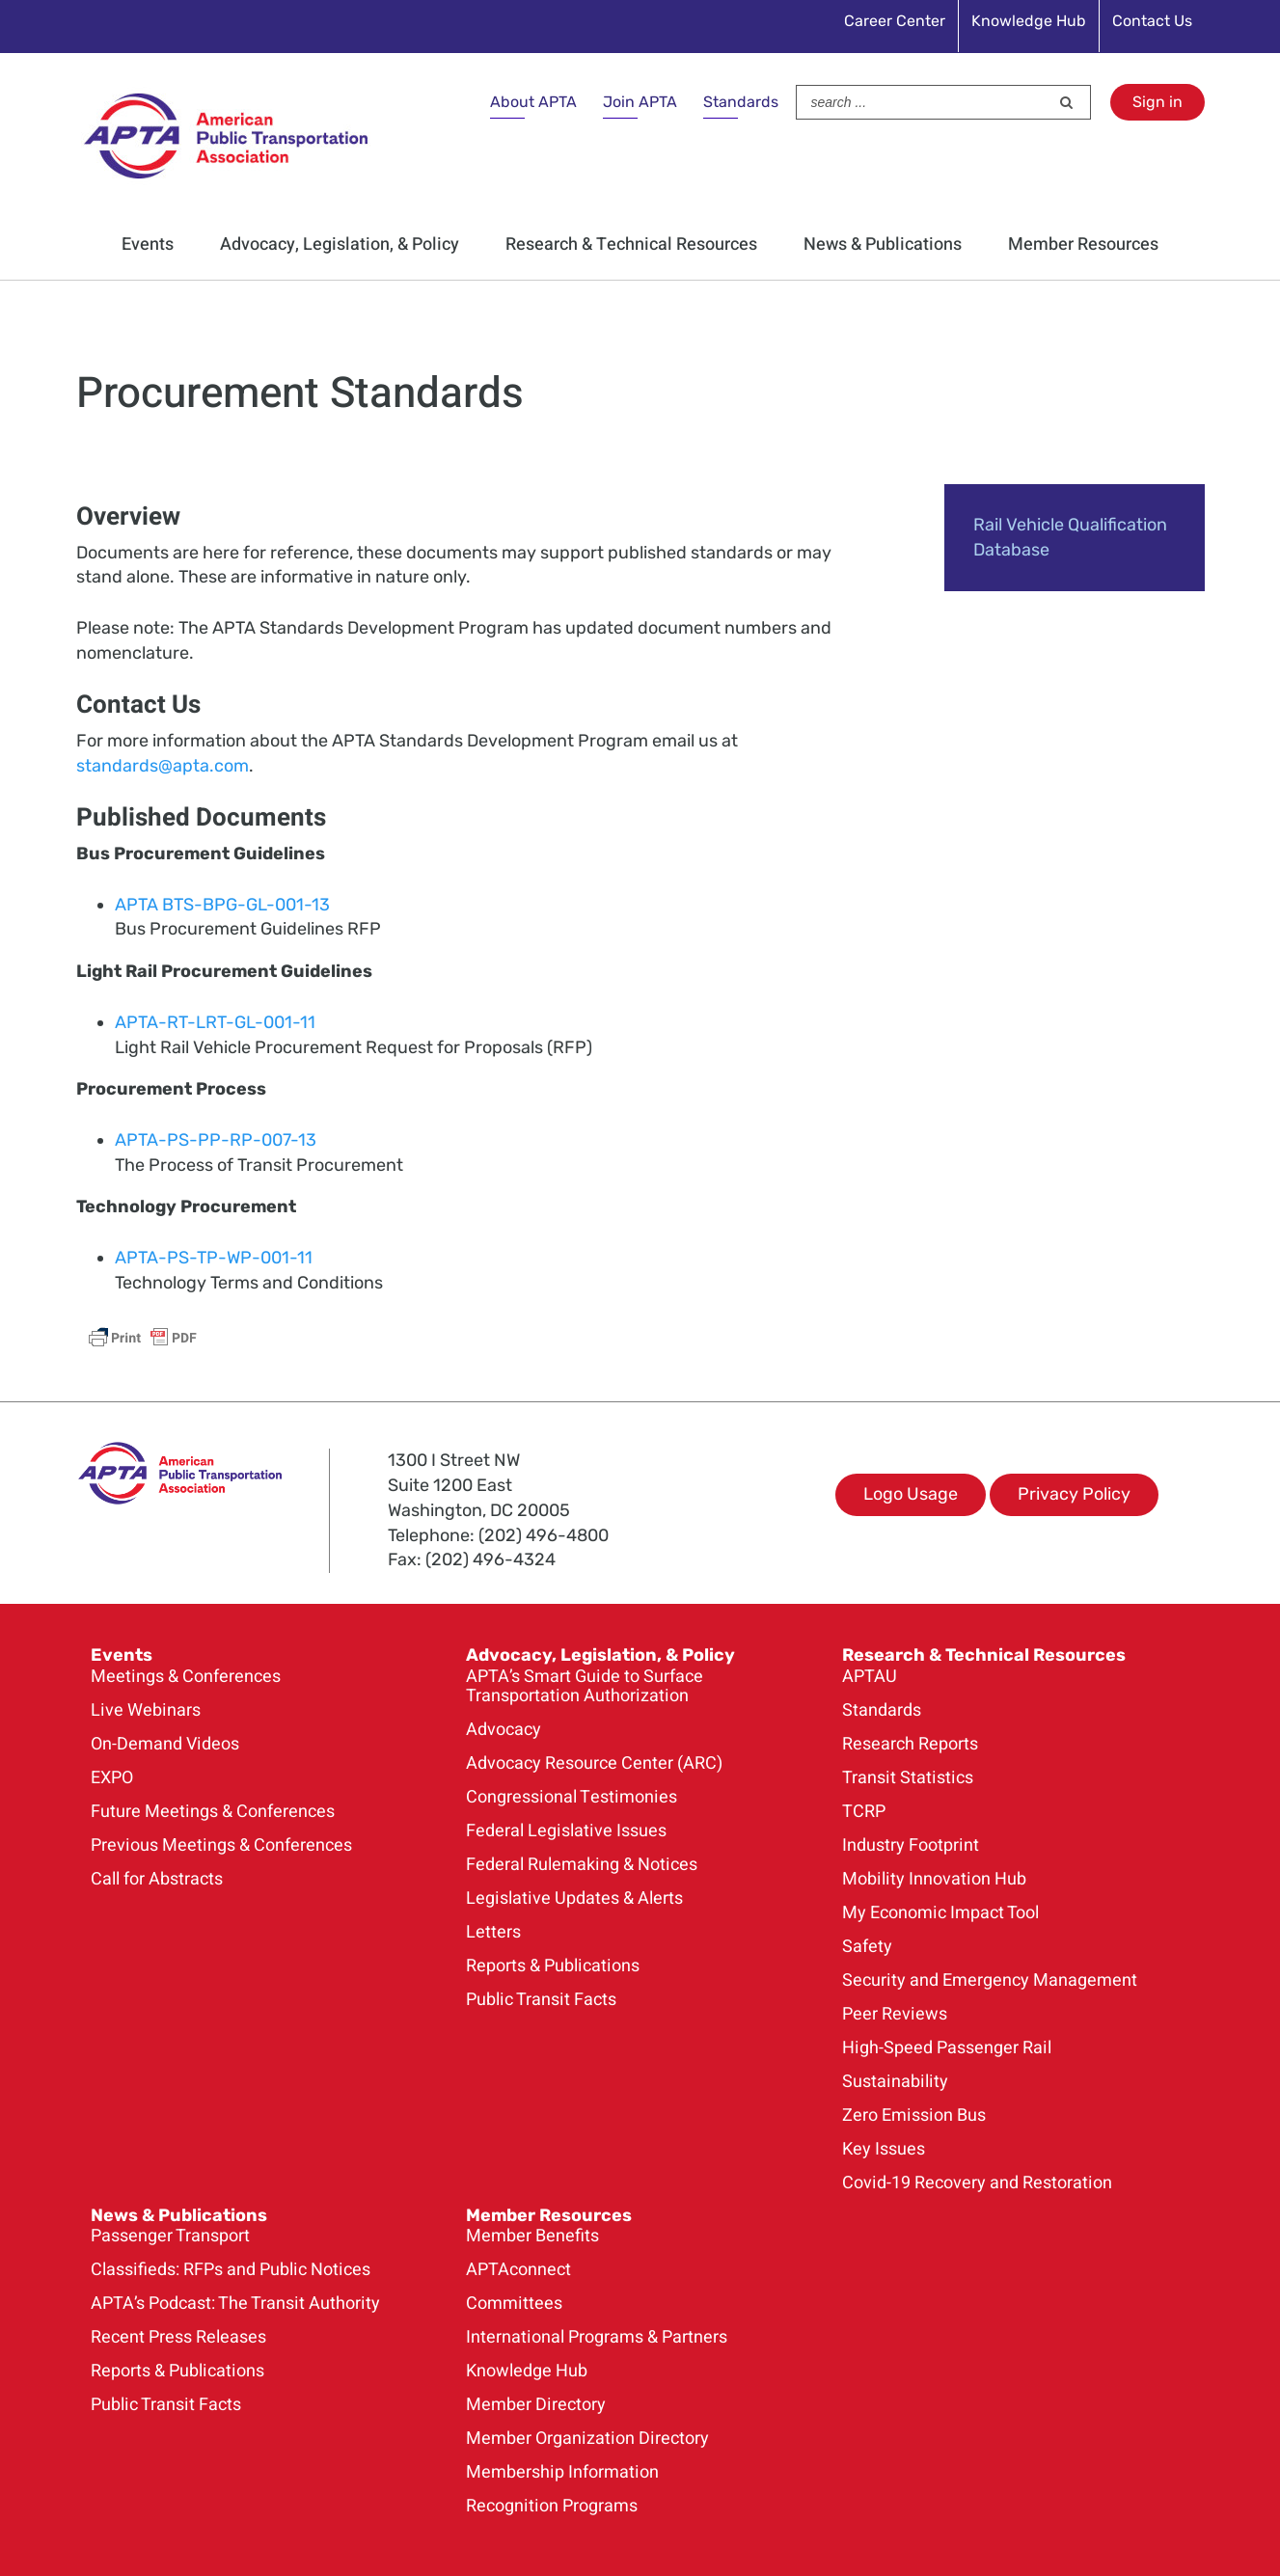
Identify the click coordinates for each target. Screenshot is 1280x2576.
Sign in (1157, 102)
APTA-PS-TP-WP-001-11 (214, 1257)
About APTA (533, 102)
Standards (740, 102)
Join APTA (640, 102)
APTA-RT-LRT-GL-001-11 (215, 1022)
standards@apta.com (162, 765)
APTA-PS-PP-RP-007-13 (215, 1140)
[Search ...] (923, 102)
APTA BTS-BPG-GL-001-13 (222, 904)
